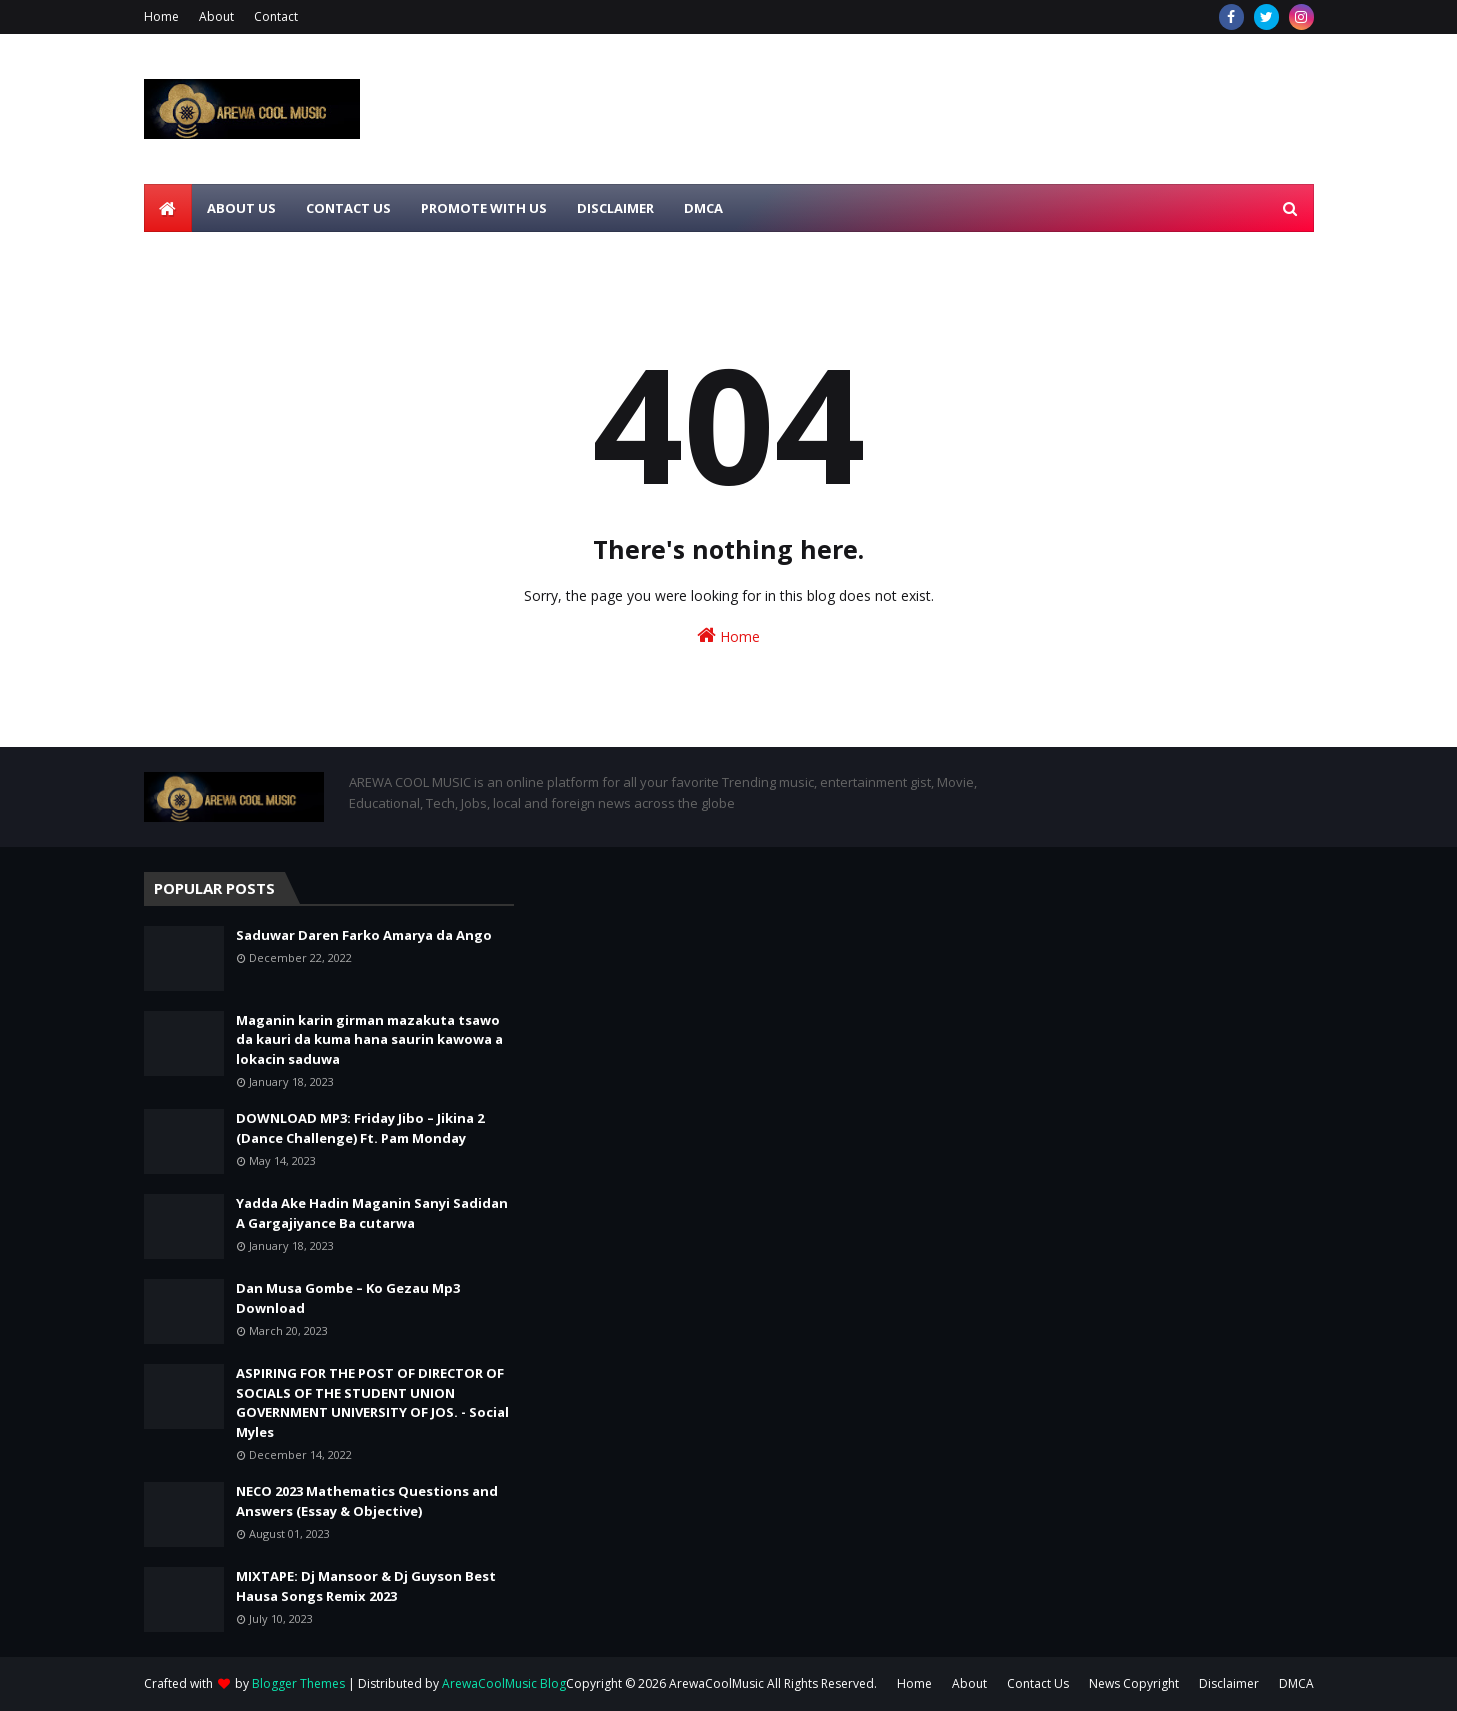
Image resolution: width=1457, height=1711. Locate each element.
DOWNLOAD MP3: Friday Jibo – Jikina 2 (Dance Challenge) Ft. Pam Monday (360, 1128)
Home (161, 16)
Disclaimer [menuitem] (615, 208)
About (216, 16)
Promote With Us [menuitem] (484, 208)
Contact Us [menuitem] (348, 208)
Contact (276, 16)
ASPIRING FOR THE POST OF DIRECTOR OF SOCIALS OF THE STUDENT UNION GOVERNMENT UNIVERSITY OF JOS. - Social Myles (372, 1402)
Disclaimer (1229, 1683)
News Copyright (1134, 1683)
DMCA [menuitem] (703, 208)
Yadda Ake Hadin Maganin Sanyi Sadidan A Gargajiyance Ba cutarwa (372, 1213)
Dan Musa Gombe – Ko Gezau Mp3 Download (348, 1298)
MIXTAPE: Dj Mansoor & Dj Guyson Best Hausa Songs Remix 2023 (366, 1586)
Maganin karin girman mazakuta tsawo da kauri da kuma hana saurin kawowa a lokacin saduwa (369, 1039)
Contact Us (1038, 1683)
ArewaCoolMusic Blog (504, 1683)
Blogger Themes (298, 1683)
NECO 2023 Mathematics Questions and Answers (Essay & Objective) (367, 1501)
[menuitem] (168, 208)
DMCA (1296, 1683)
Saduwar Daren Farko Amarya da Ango (364, 935)
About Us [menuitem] (241, 208)
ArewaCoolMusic (716, 1683)
